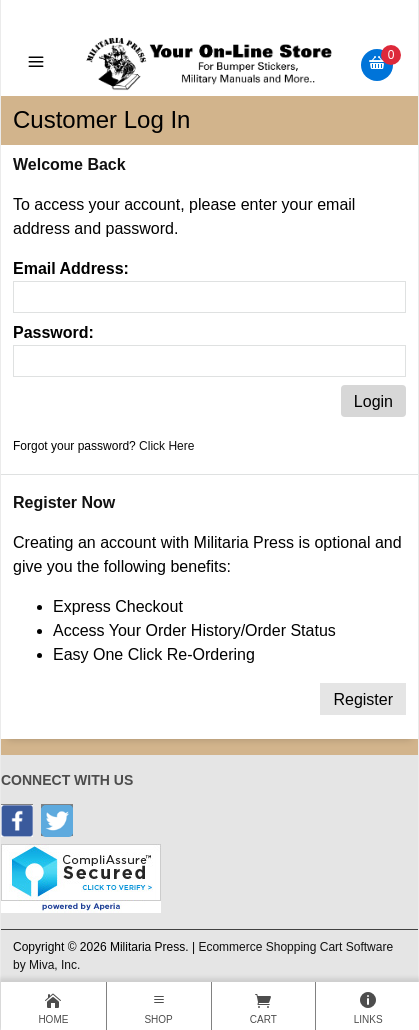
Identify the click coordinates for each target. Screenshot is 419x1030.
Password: (53, 332)
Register (363, 699)
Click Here (166, 446)
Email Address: (71, 268)
